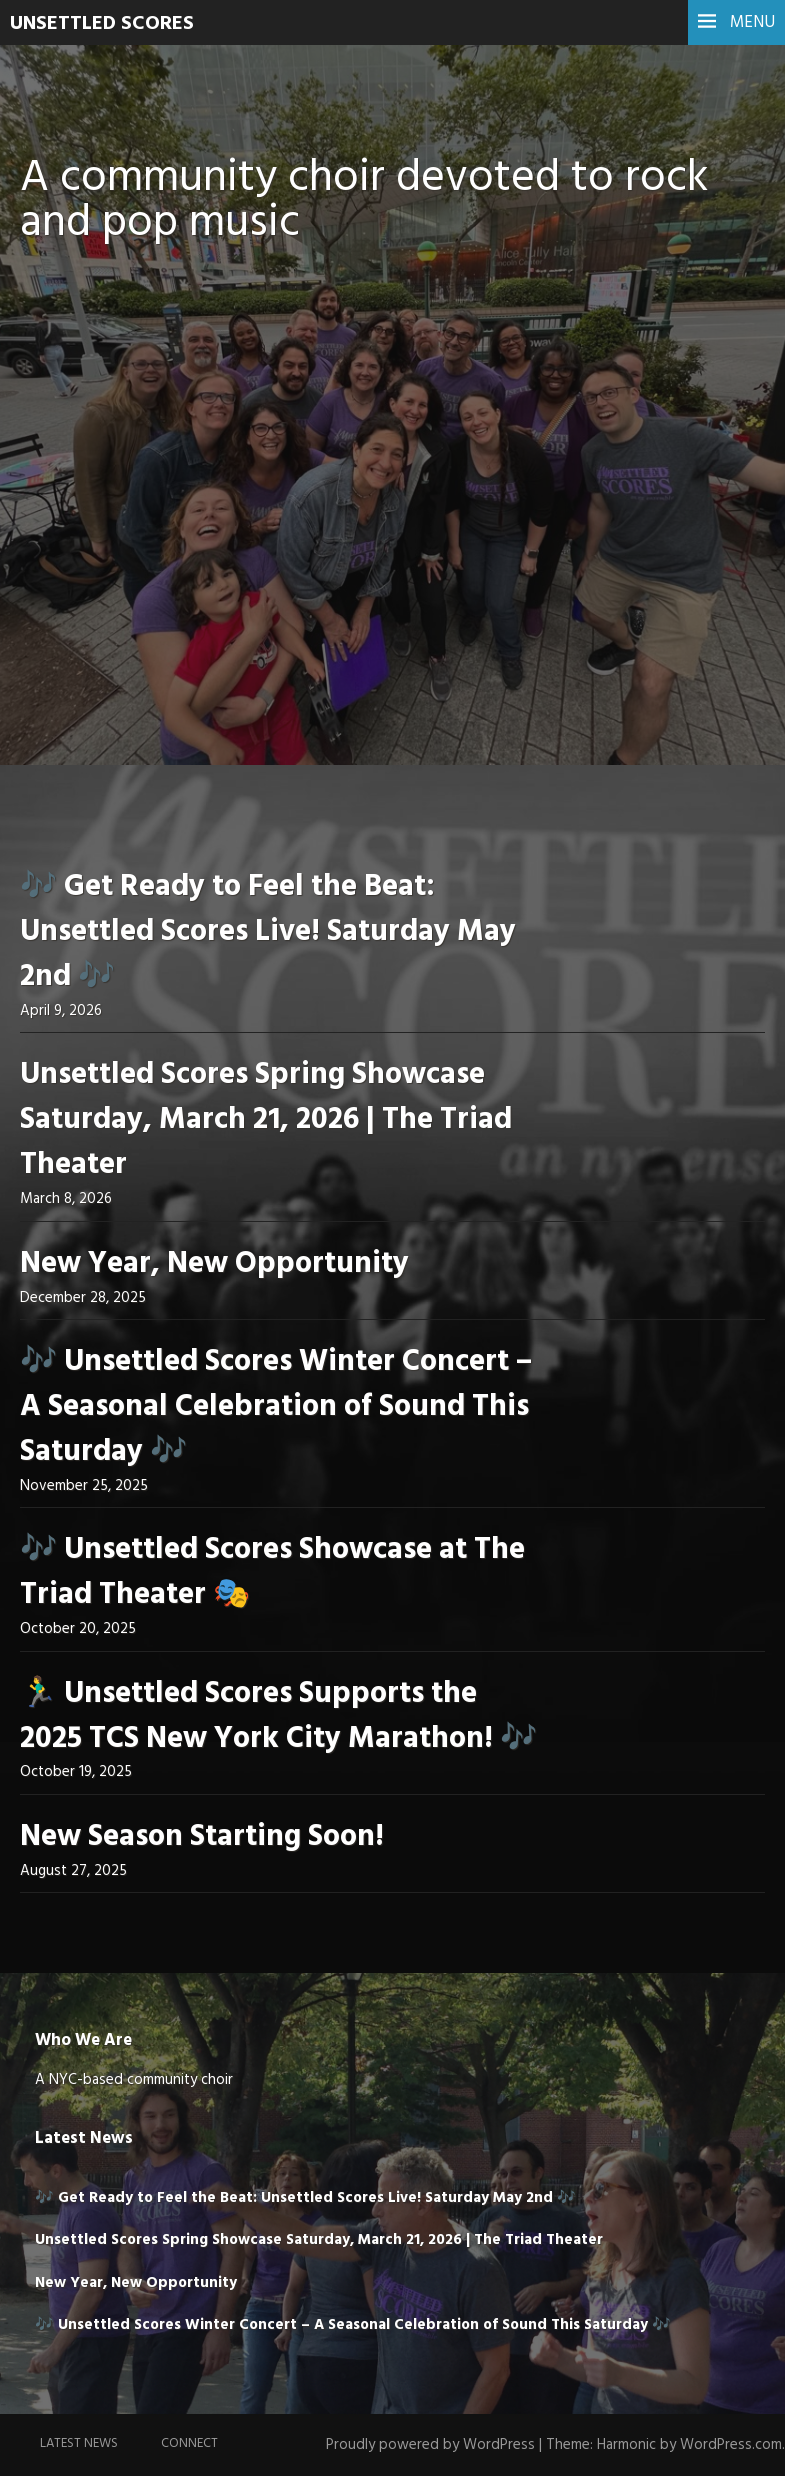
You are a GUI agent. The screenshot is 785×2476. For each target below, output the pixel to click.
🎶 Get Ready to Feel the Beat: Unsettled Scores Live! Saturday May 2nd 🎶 (268, 932)
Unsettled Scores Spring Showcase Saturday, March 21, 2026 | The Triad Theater (266, 1120)
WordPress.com (731, 2445)
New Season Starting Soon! (202, 1837)
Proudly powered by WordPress (430, 2445)
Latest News (79, 2443)
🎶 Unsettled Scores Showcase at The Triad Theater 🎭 (272, 1572)
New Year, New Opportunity (214, 1264)
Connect (189, 2443)
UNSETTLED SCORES (102, 24)
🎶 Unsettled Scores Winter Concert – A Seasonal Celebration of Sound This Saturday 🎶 (276, 1407)
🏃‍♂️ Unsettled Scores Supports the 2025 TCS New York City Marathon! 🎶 (278, 1716)
